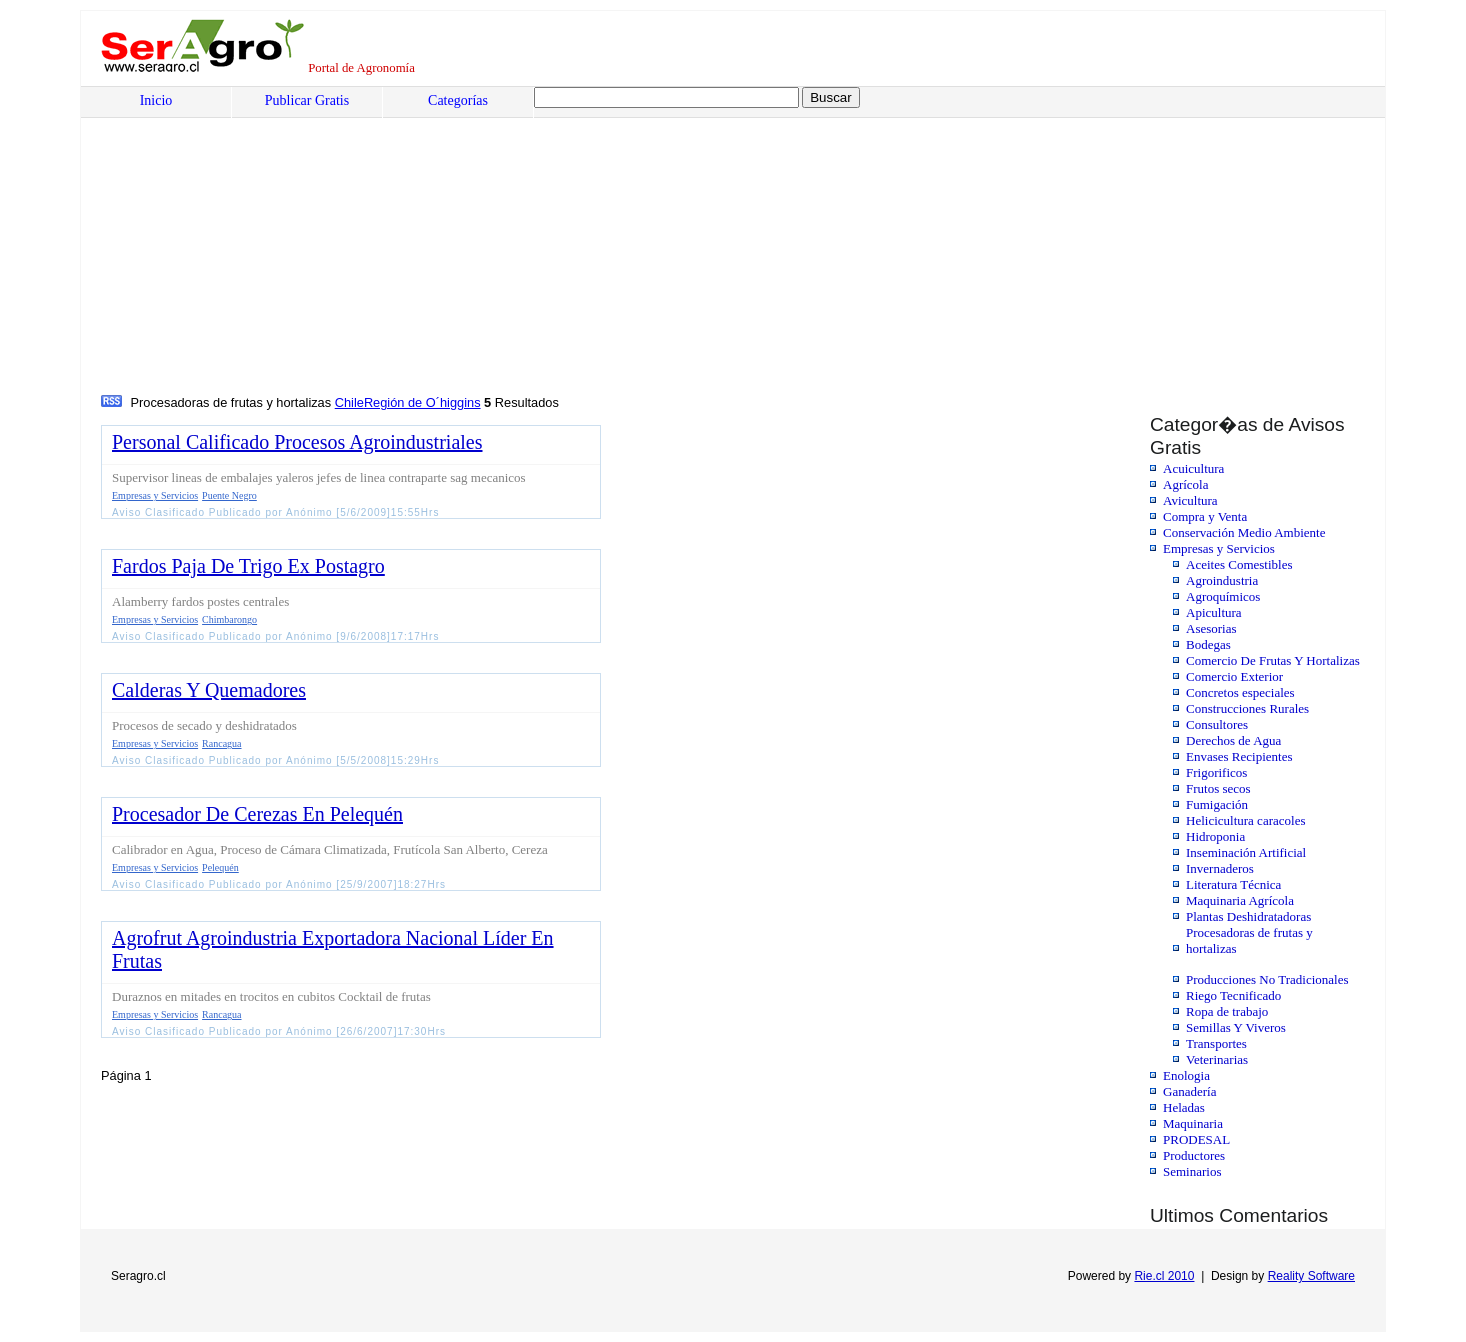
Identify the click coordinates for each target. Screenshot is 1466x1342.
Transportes (1216, 1043)
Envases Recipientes (1239, 756)
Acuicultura (1193, 468)
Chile (349, 402)
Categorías (458, 100)
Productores (1194, 1155)
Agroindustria (1222, 580)
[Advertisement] (706, 241)
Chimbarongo (229, 619)
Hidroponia (1215, 836)
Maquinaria (1193, 1123)
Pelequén (220, 867)
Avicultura (1190, 500)
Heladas (1184, 1107)
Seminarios (1192, 1171)
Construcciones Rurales (1247, 708)
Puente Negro (229, 495)
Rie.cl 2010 (1164, 1276)
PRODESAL (1196, 1139)
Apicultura (1214, 612)
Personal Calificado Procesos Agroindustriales (297, 442)
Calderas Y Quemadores (209, 690)
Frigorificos (1216, 772)
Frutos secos (1218, 788)
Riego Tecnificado (1233, 995)
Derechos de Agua (1233, 740)
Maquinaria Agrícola (1240, 900)
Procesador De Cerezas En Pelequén (257, 814)
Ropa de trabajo (1227, 1011)
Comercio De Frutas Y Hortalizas (1273, 660)
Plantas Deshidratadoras (1248, 916)
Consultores (1217, 724)
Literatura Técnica (1233, 884)
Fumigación (1217, 804)
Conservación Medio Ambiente (1244, 532)
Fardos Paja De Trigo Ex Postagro (248, 566)
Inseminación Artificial (1246, 852)
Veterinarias (1217, 1059)
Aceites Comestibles (1239, 564)
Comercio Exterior (1234, 676)
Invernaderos (1220, 868)
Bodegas (1208, 644)
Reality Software (1311, 1276)
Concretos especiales (1240, 692)
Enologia (1186, 1075)
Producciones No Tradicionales (1267, 979)
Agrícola (1185, 484)
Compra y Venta (1205, 516)
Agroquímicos (1223, 596)
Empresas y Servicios (1219, 548)
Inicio (156, 100)
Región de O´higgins (422, 402)
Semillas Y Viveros (1236, 1027)
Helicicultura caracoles (1245, 820)
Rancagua (221, 743)
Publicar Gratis (307, 100)
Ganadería (1189, 1091)
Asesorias (1211, 628)
